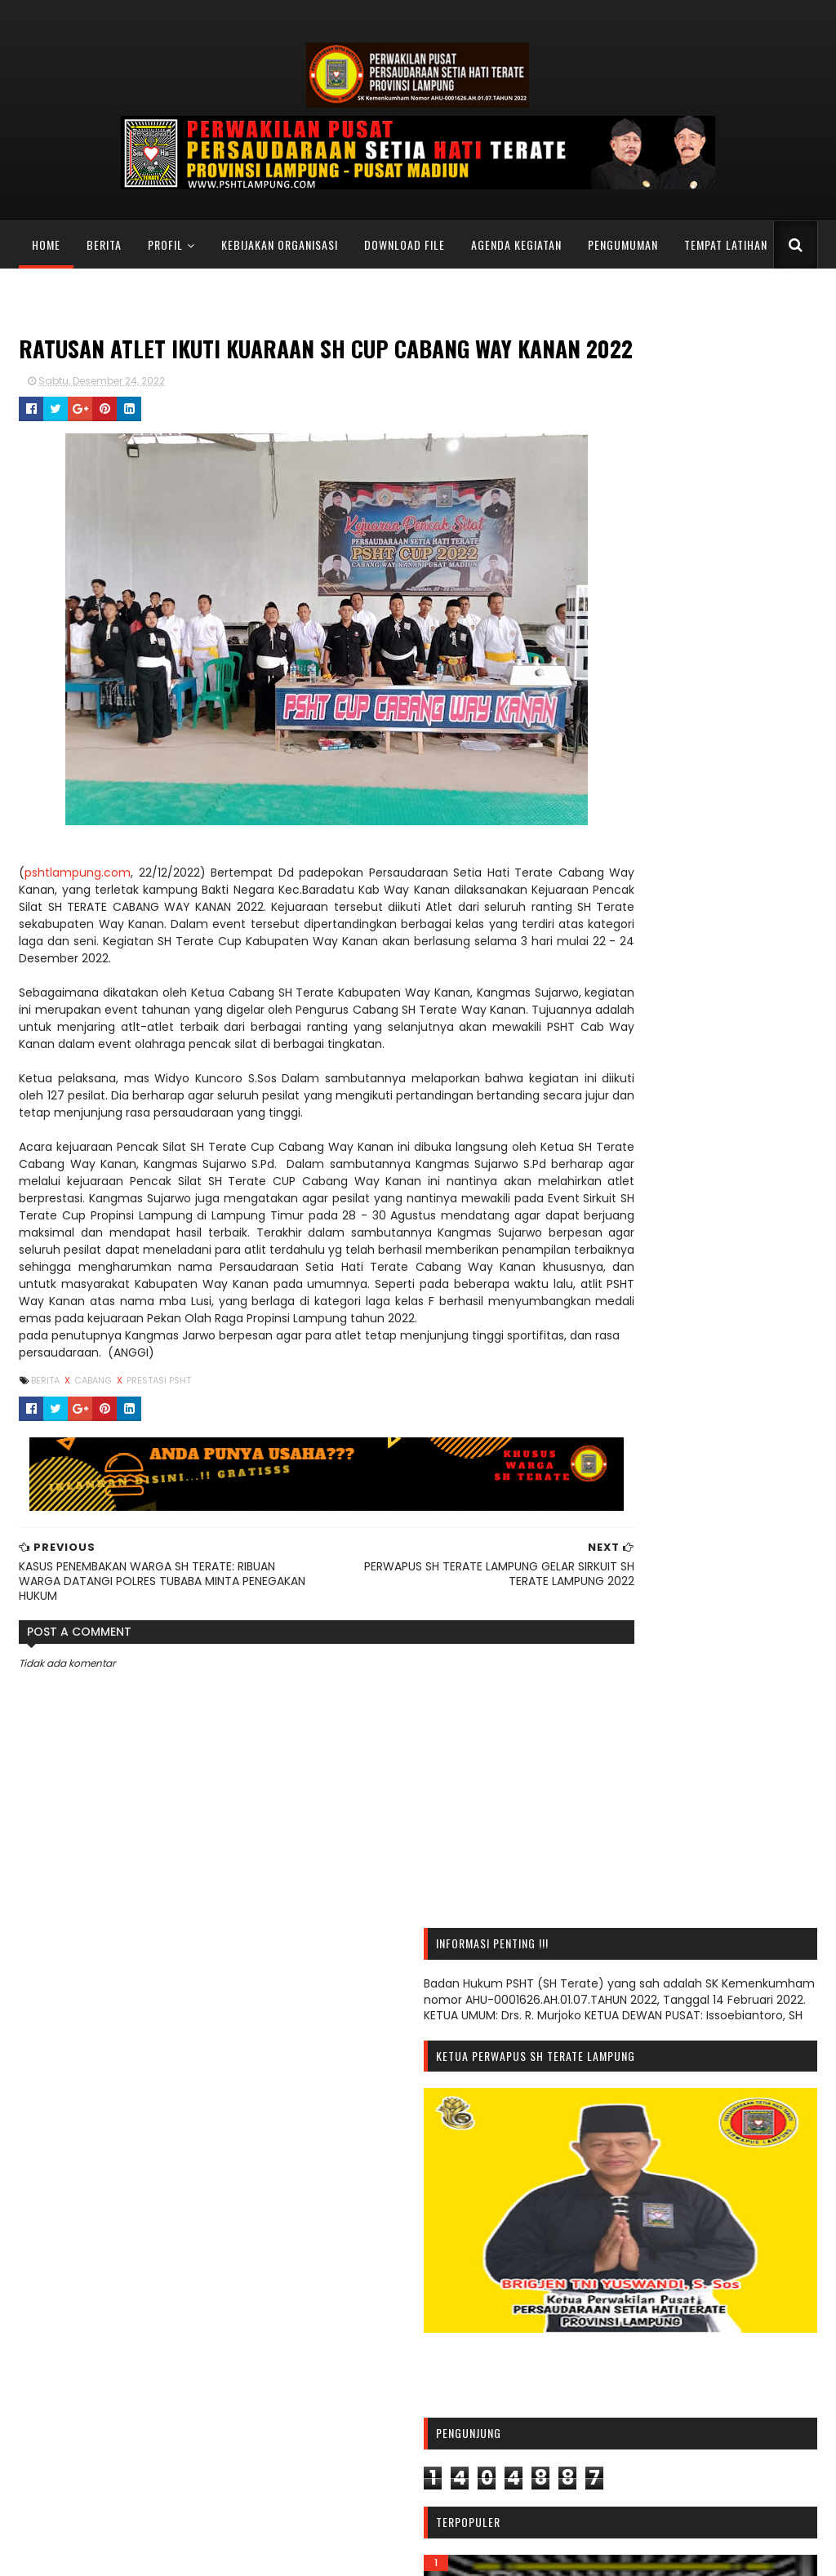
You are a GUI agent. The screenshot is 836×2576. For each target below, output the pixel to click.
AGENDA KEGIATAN (514, 244)
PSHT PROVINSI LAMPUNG (163, 2553)
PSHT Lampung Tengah (360, 2331)
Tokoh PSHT (608, 2412)
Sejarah (695, 2360)
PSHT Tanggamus (344, 2426)
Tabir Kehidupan (619, 2386)
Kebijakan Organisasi (680, 2282)
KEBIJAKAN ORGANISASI (277, 244)
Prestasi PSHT (156, 1464)
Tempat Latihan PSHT (733, 2386)
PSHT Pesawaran (340, 2386)
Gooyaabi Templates (562, 2553)
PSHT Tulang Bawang (353, 2454)
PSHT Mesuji (327, 2372)
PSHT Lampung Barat (353, 2303)
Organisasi (697, 2308)
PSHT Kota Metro (341, 2289)
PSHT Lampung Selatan (359, 2317)
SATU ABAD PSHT (172, 291)
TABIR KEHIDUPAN (286, 291)
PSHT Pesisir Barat (343, 2400)
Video (670, 2412)
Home (43, 244)
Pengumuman (615, 2334)
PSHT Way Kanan (341, 2468)
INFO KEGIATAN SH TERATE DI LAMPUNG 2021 (135, 2289)
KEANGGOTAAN (65, 291)
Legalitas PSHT (615, 2308)
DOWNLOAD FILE (402, 244)
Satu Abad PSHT (618, 2360)
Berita (101, 244)
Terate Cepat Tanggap (637, 2494)
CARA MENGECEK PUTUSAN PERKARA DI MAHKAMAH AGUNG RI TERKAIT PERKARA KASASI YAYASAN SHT (123, 2317)
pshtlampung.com (75, 905)
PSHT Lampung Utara (353, 2358)
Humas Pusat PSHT (624, 2481)
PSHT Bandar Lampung (358, 2276)
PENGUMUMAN (620, 244)
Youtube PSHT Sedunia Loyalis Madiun (678, 2508)
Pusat (728, 2334)
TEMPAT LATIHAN (723, 244)
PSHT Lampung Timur (355, 2345)
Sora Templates (460, 2553)
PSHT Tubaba (331, 2440)
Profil (162, 244)
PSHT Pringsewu (338, 2413)
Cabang (92, 1464)
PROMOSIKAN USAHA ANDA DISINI (105, 2345)
